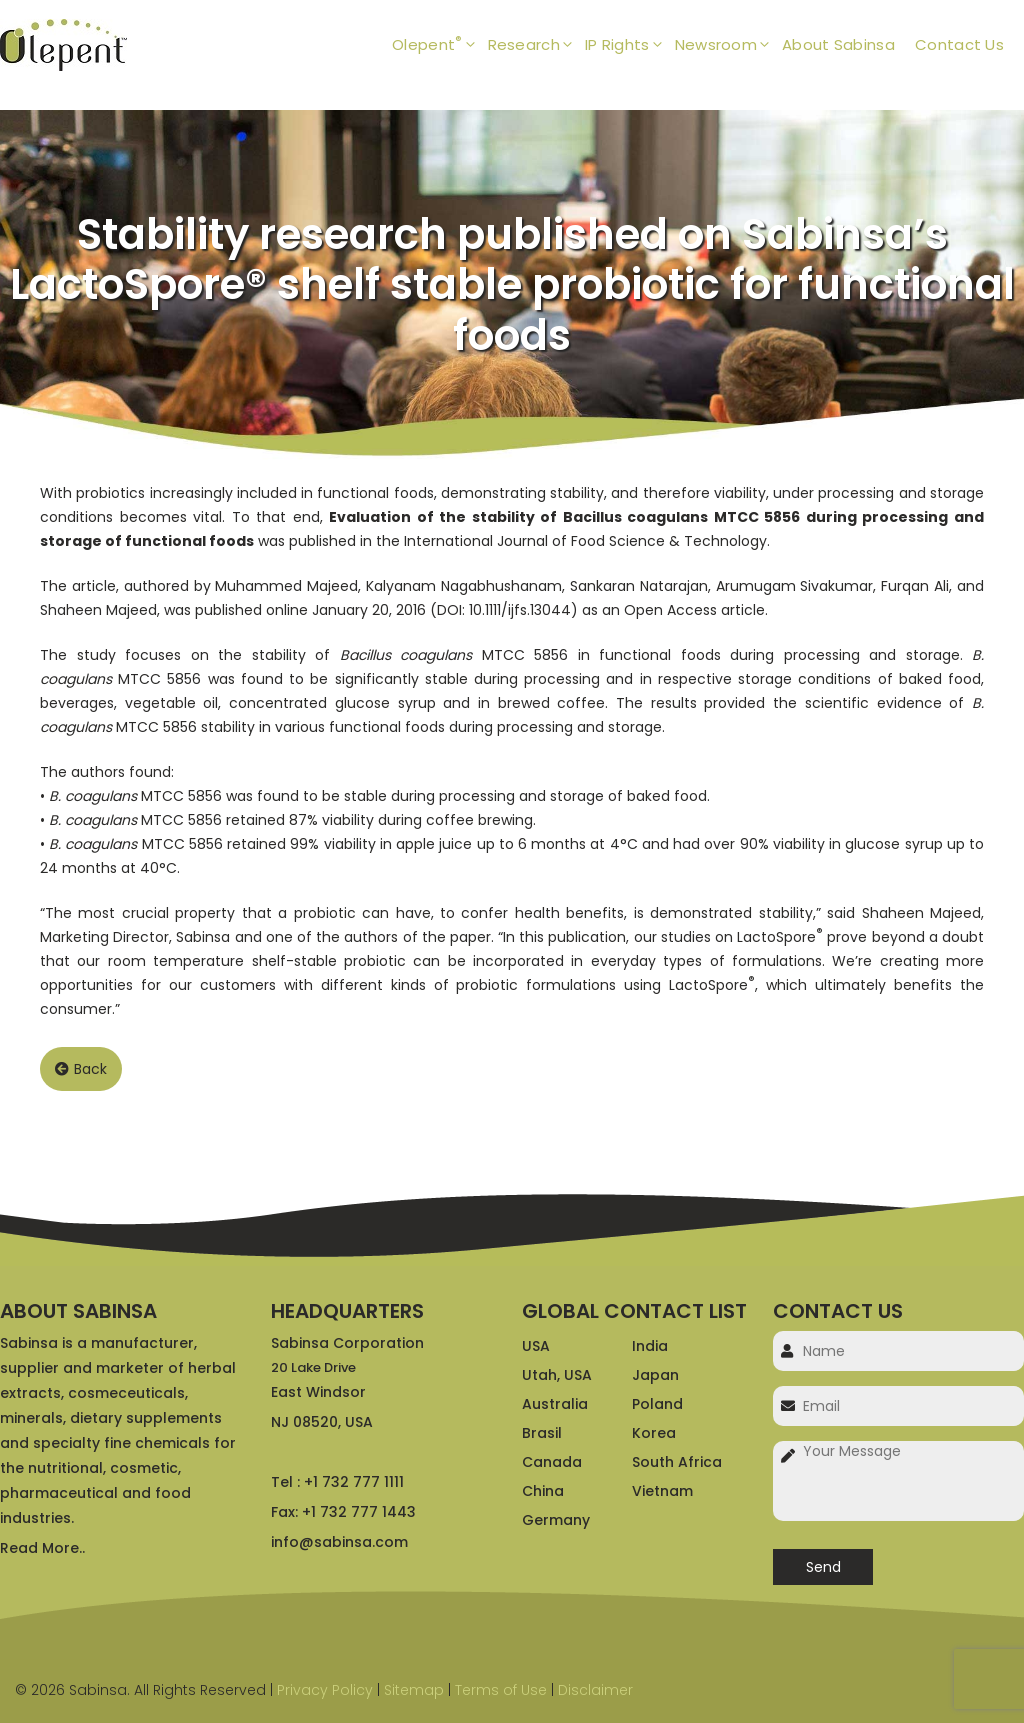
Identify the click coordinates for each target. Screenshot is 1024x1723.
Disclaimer (595, 1690)
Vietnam (662, 1491)
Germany (556, 1520)
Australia (555, 1404)
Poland (657, 1404)
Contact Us (959, 44)
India (650, 1346)
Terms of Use (501, 1690)
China (543, 1491)
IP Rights (630, 45)
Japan (655, 1375)
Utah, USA (557, 1375)
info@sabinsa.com (339, 1542)
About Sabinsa (838, 44)
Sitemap (414, 1690)
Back (81, 1069)
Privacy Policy (325, 1690)
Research (536, 45)
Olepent (439, 45)
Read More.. (42, 1548)
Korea (654, 1433)
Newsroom (728, 45)
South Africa (677, 1462)
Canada (552, 1462)
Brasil (542, 1433)
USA (536, 1346)
